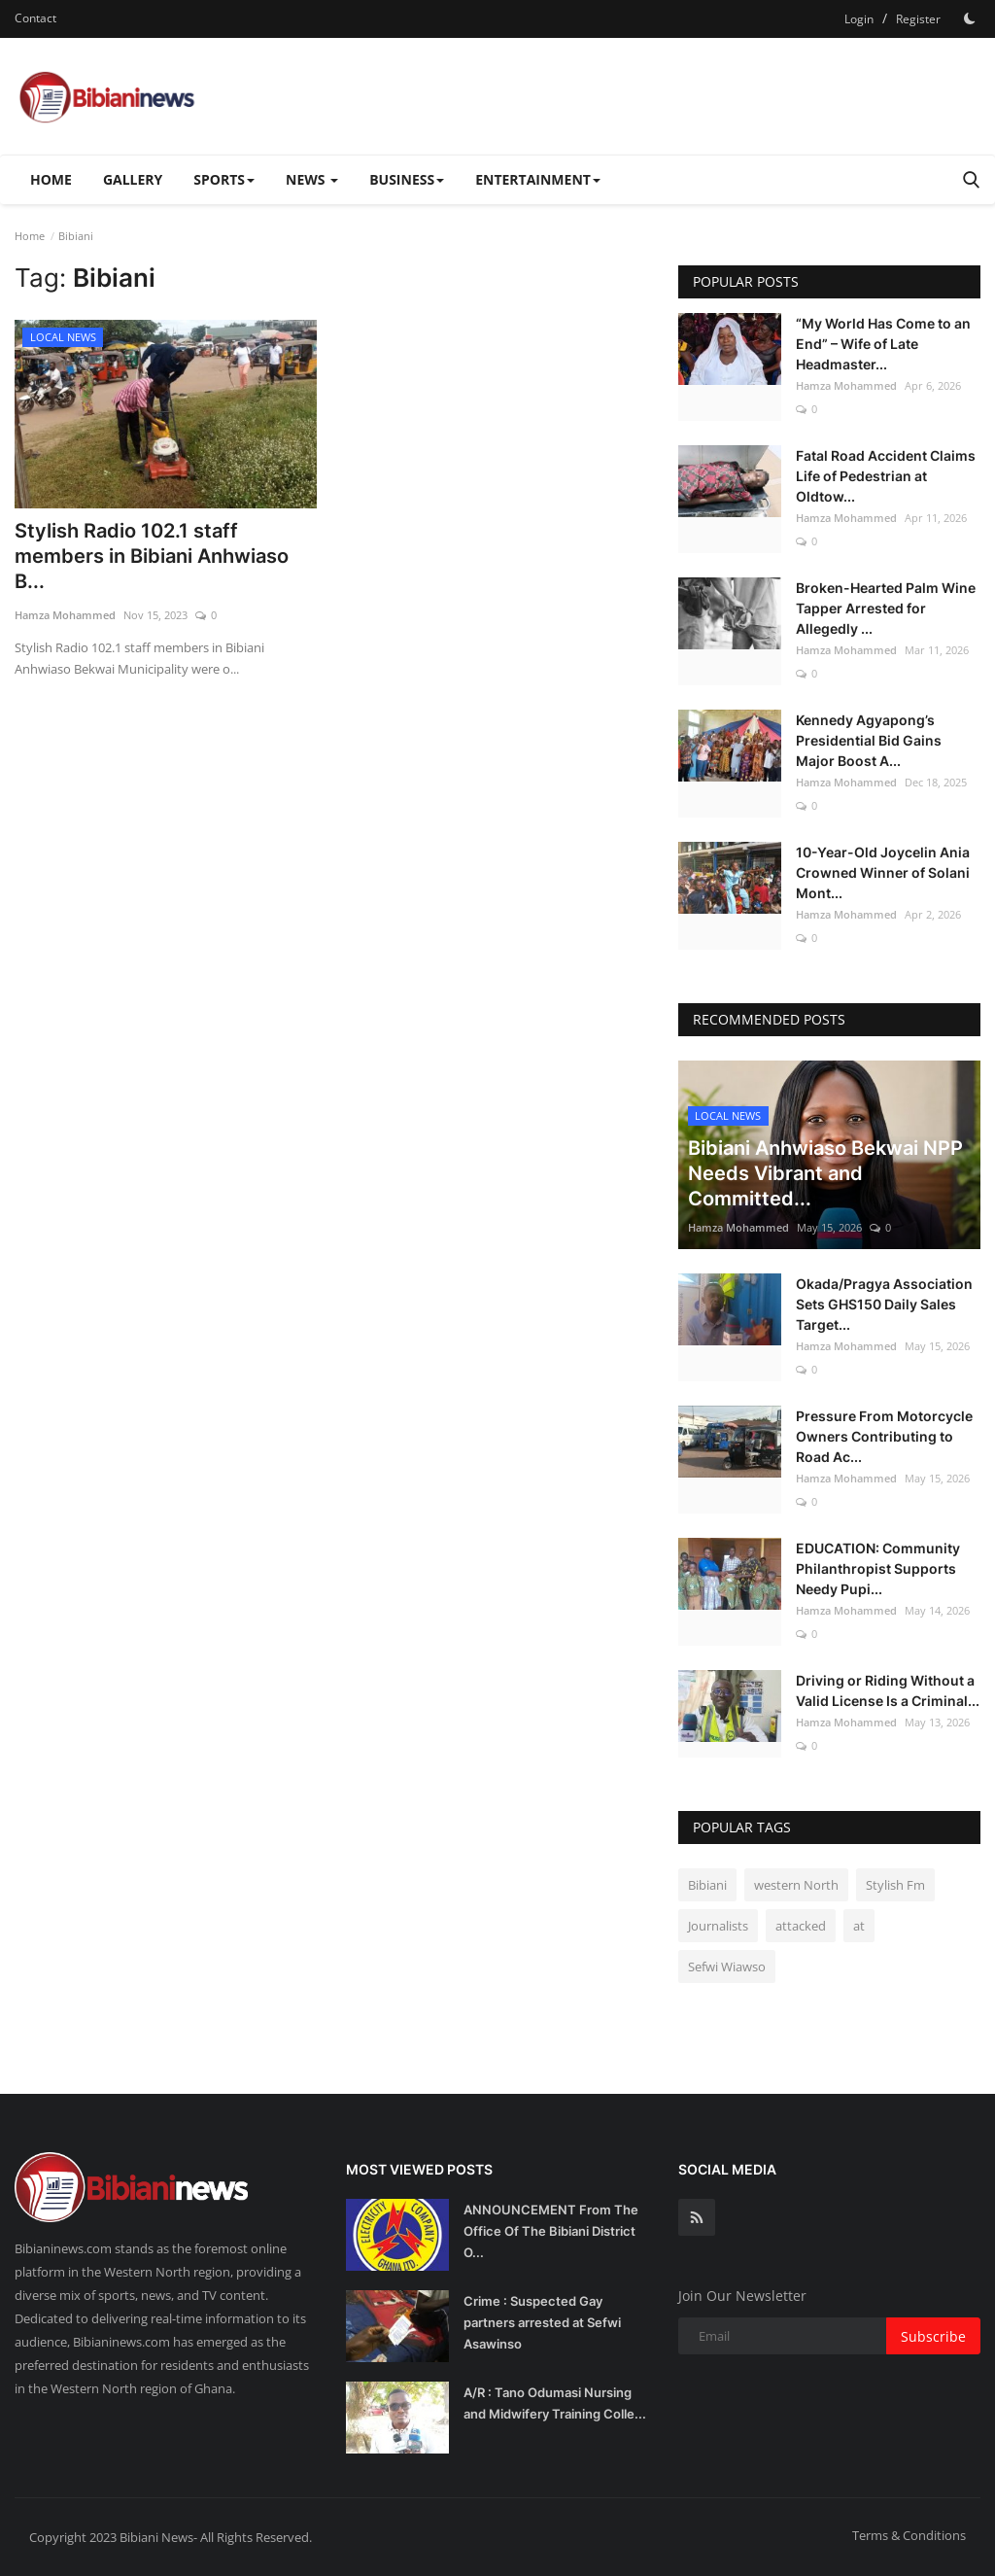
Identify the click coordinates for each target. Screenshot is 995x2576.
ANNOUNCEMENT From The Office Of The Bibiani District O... (550, 2231)
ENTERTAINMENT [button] (537, 179)
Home (51, 179)
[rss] (696, 2217)
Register (918, 19)
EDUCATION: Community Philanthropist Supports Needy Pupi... (878, 1568)
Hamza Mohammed (65, 615)
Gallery (132, 179)
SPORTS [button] (224, 179)
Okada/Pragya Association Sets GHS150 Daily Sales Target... (884, 1304)
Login (859, 19)
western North (796, 1885)
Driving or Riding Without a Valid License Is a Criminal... (887, 1690)
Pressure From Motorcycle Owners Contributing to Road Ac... (884, 1436)
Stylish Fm (895, 1885)
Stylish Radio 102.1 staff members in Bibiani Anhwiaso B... (152, 556)
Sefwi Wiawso (727, 1966)
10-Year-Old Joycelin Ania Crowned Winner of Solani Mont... (883, 872)
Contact (35, 18)
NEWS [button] (312, 179)
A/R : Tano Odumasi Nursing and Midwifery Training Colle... (554, 2403)
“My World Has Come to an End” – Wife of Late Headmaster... (883, 343)
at (859, 1925)
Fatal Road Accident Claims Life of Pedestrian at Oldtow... (886, 476)
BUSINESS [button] (406, 179)
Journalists (718, 1925)
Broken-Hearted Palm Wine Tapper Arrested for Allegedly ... (886, 608)
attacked (800, 1925)
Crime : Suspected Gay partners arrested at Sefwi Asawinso (542, 2322)
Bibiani (707, 1885)
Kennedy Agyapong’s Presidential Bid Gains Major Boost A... (869, 740)
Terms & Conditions (909, 2535)
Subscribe (933, 2336)
